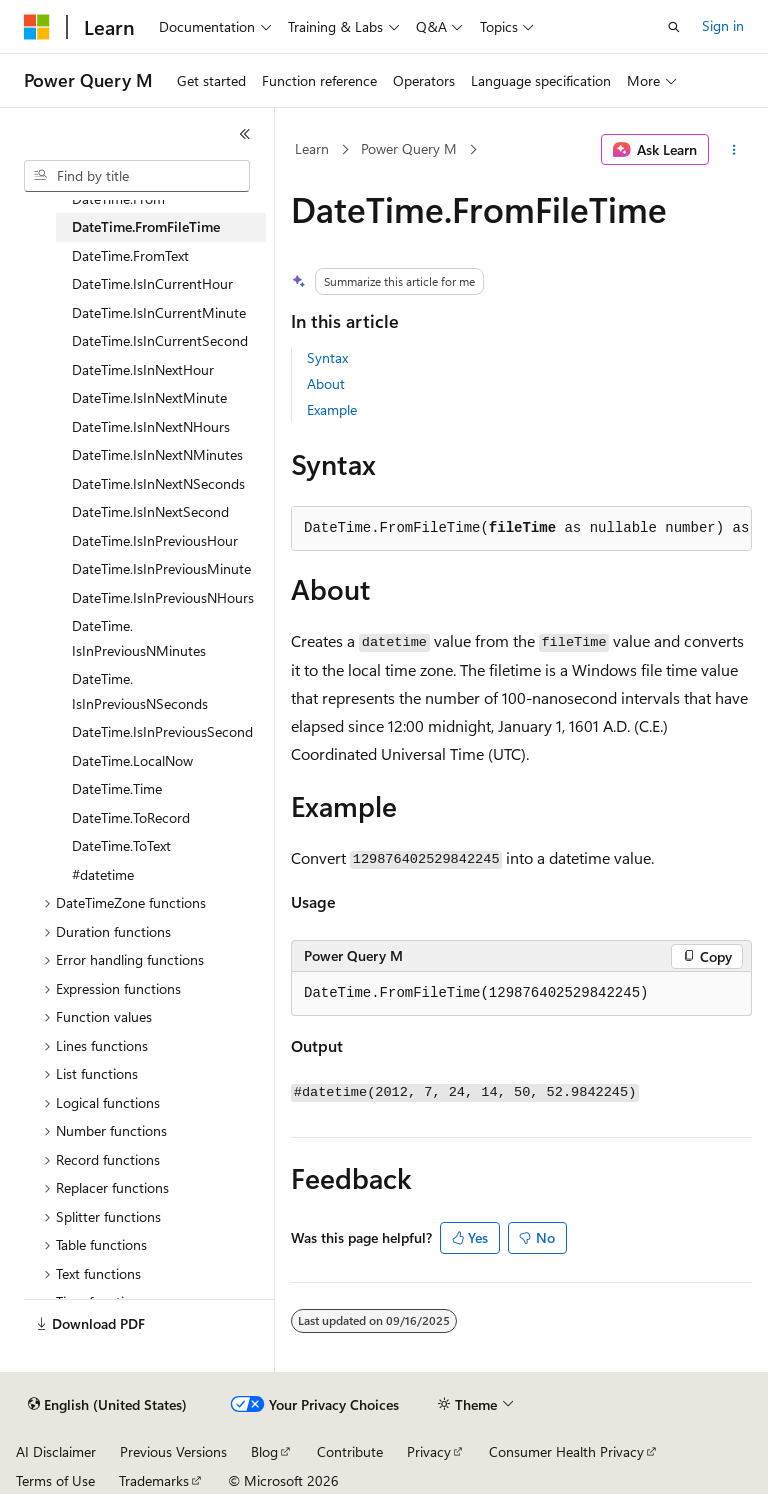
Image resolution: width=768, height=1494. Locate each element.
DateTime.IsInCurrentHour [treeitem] (152, 283)
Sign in (723, 25)
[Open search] (674, 27)
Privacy (429, 1451)
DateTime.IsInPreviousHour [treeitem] (155, 540)
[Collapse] (245, 134)
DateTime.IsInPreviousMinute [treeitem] (161, 568)
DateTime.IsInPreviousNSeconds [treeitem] (140, 691)
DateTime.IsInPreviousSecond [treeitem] (162, 731)
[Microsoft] (37, 27)
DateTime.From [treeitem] (118, 198)
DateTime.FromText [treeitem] (130, 255)
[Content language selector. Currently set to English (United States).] (107, 1405)
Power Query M (409, 148)
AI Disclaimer (56, 1451)
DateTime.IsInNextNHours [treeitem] (151, 426)
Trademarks (154, 1480)
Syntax (327, 357)
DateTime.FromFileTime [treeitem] (146, 226)
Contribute (350, 1451)
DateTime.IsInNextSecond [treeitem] (150, 511)
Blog (264, 1451)
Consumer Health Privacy (566, 1451)
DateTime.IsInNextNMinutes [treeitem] (157, 454)
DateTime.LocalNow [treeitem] (132, 760)
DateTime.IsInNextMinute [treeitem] (149, 397)
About (326, 383)
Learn (312, 148)
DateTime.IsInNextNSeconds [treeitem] (158, 483)
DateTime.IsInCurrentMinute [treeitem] (159, 312)
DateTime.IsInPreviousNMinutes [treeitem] (139, 638)
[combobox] (137, 176)
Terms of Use (55, 1480)
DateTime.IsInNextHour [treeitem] (143, 369)
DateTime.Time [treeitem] (117, 788)
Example (332, 409)
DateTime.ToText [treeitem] (121, 845)
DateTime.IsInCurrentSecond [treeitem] (160, 340)
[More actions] (734, 150)
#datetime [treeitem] (103, 874)
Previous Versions (173, 1451)
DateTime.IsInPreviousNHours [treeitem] (163, 597)
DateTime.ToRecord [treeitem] (131, 817)
